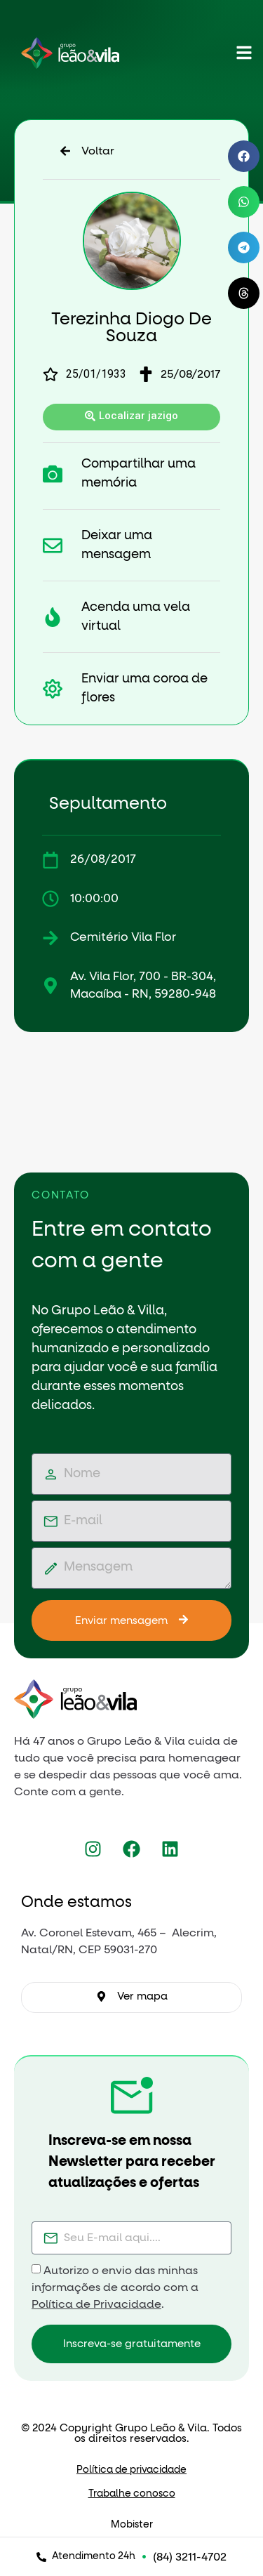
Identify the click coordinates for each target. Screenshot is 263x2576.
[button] (243, 156)
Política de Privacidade (96, 2304)
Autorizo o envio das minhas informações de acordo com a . (115, 2287)
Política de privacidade (131, 2470)
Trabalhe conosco (131, 2494)
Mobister (132, 2525)
